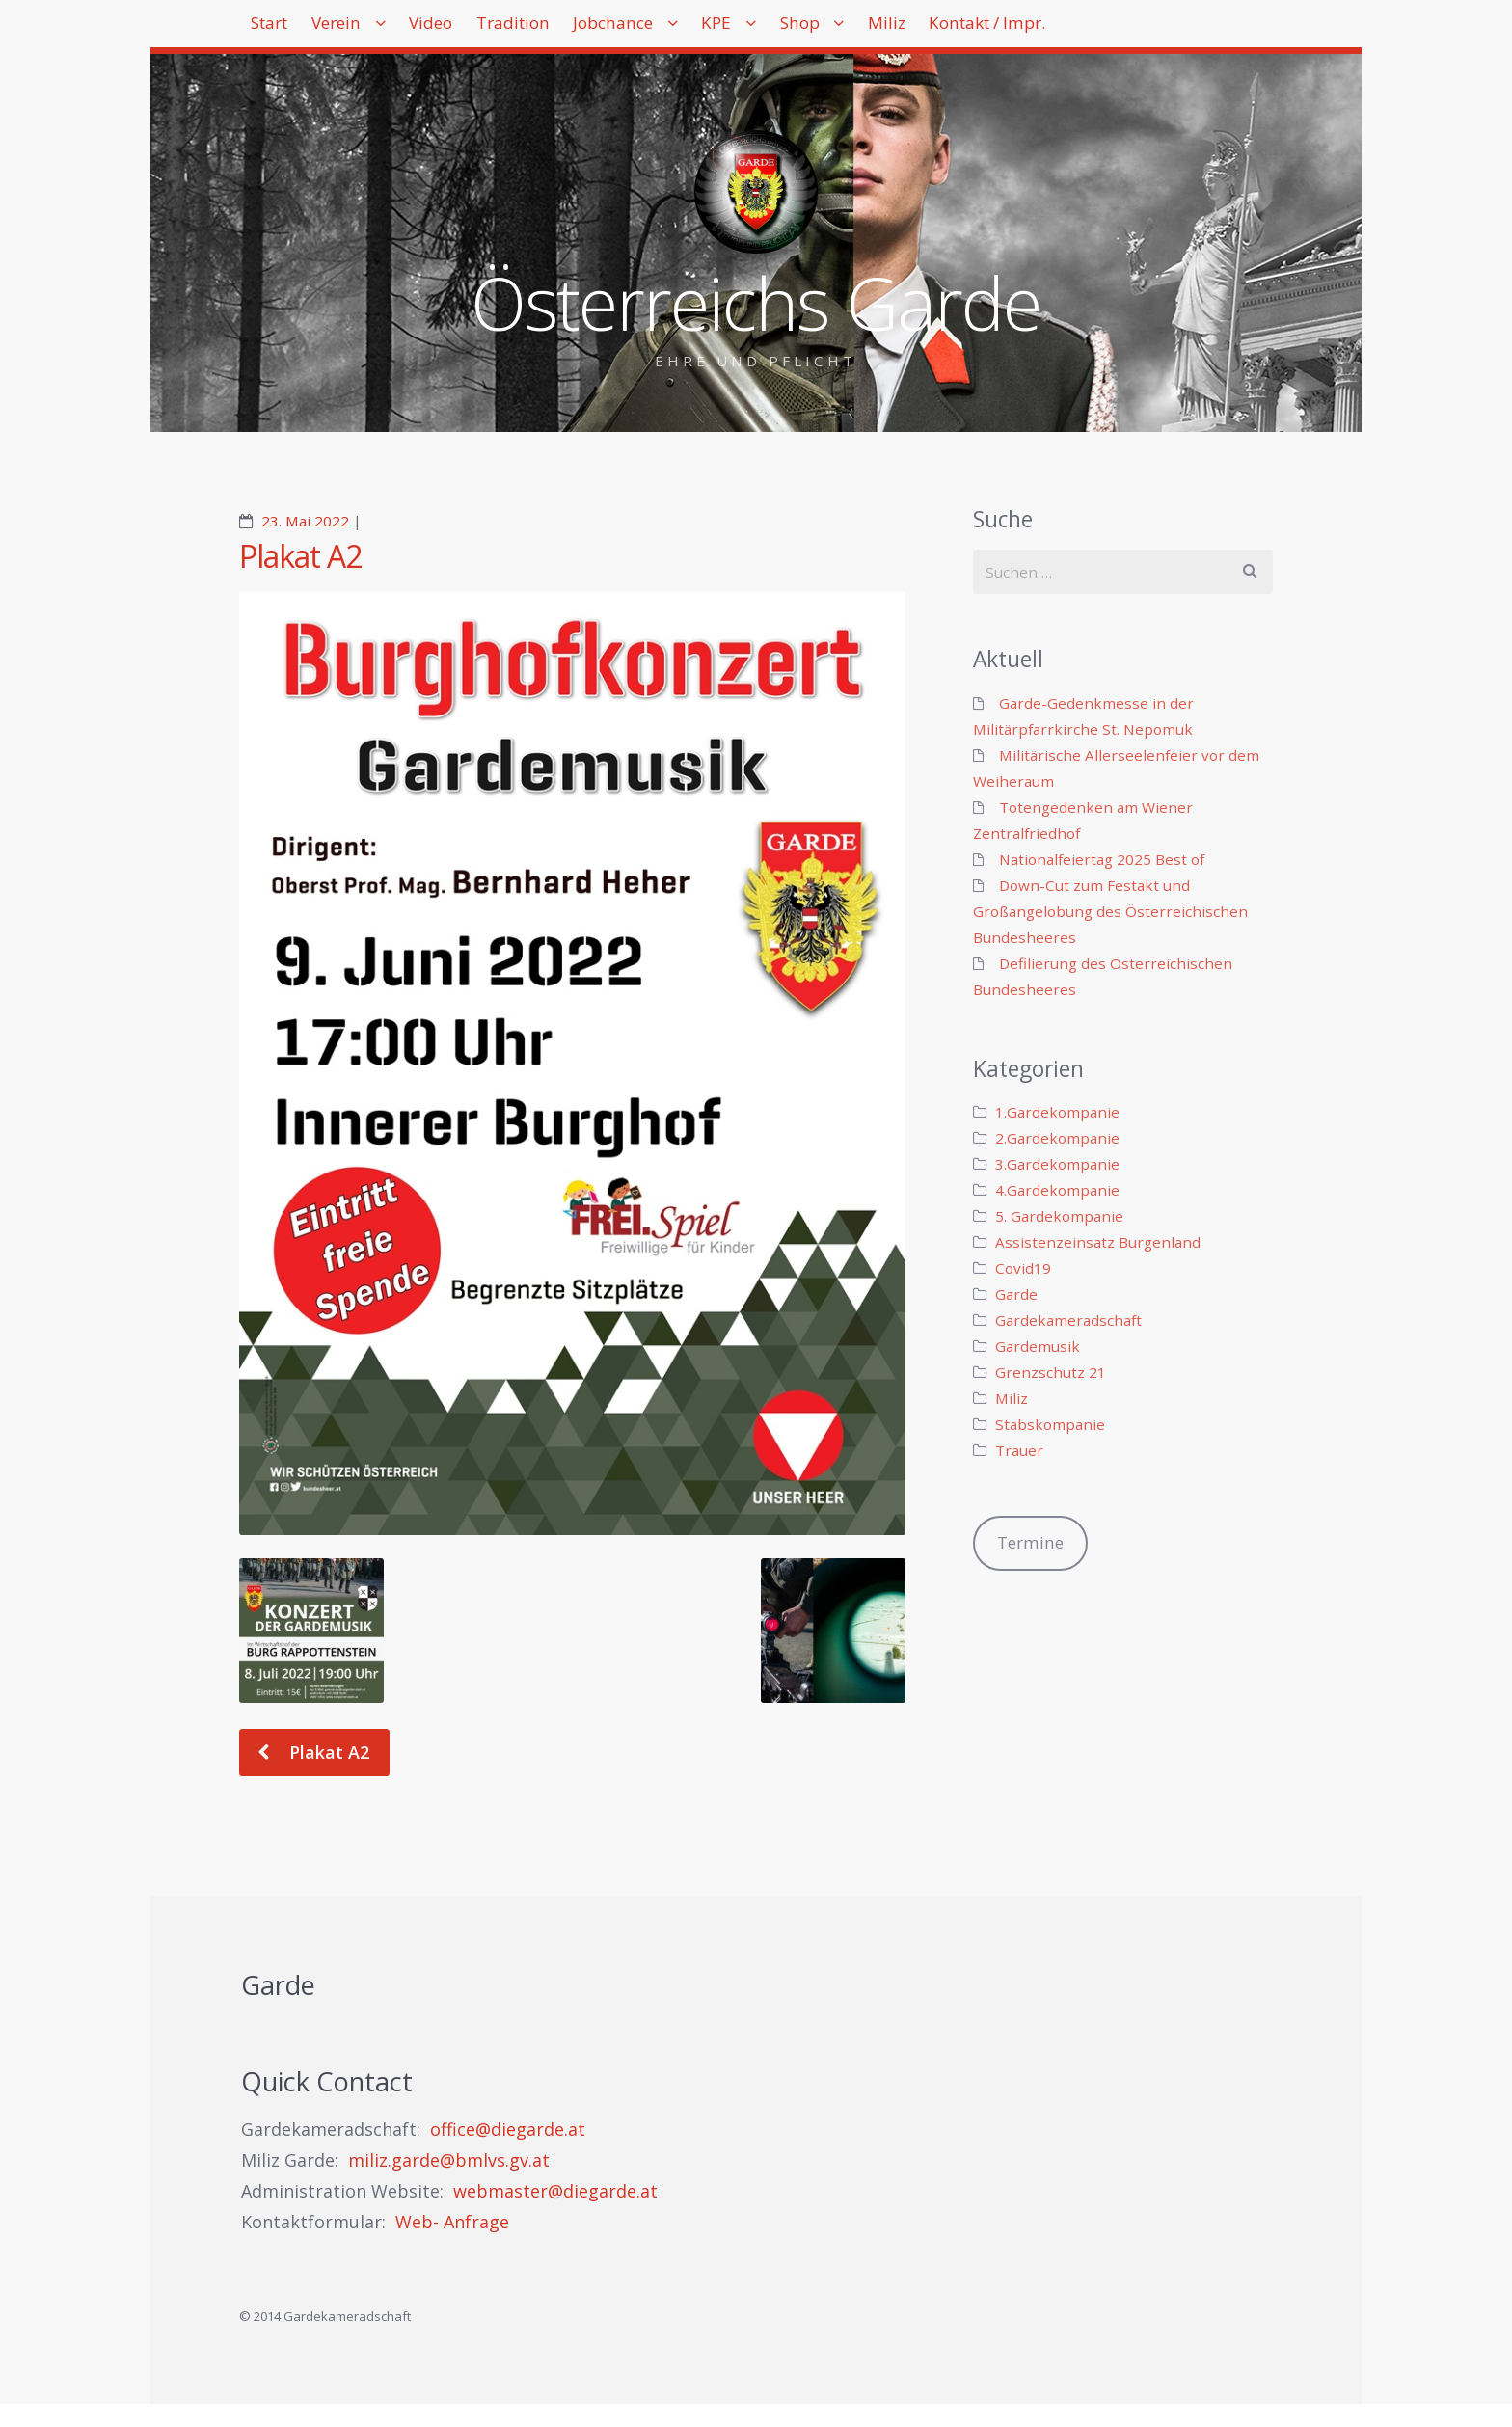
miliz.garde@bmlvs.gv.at (449, 2159)
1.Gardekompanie (1057, 1111)
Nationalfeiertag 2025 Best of (1101, 859)
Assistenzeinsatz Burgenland (1098, 1242)
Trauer (1019, 1450)
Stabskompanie (1050, 1424)
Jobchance (703, 28)
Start (279, 28)
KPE (826, 28)
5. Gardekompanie (1059, 1216)
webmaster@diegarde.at (555, 2190)
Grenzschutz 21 (1050, 1372)
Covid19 (1023, 1268)
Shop (927, 28)
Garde (1016, 1294)
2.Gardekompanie (1057, 1137)
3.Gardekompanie (1057, 1163)
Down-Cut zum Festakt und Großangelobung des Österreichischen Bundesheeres (1110, 911)
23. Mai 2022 (305, 520)
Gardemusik (1037, 1346)
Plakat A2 (300, 556)
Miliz (1033, 28)
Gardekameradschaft (1068, 1320)
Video (481, 28)
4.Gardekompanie (1057, 1190)
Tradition (583, 28)
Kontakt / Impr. (1155, 28)
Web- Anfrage (452, 2221)
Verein (366, 28)
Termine (1030, 1542)
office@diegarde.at (507, 2129)
